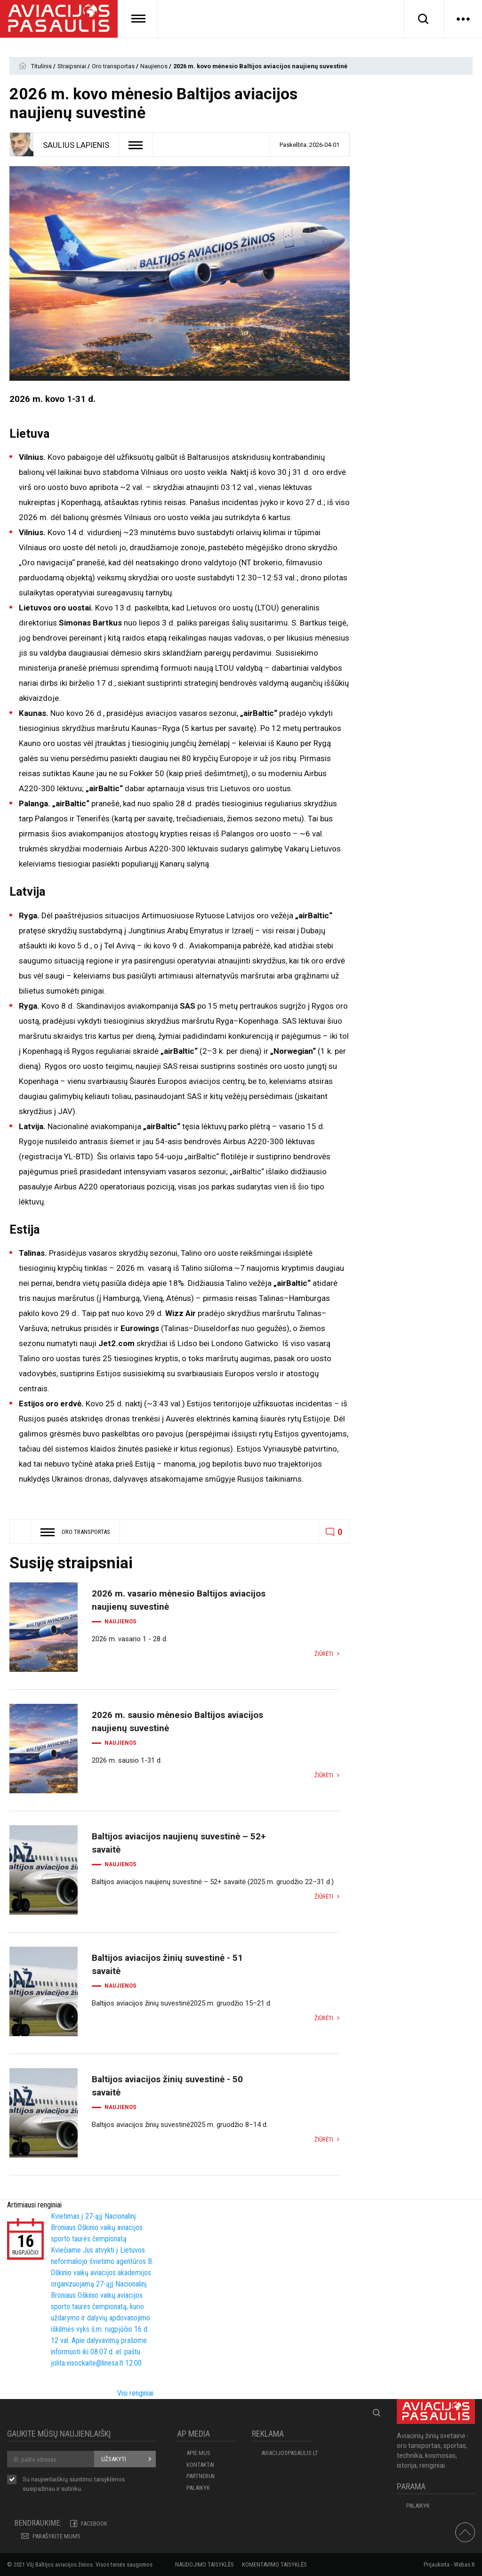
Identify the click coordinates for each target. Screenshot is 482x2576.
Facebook (94, 2523)
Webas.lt (464, 2564)
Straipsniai (72, 66)
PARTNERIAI (200, 2476)
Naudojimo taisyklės (204, 2564)
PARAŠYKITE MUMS (56, 2536)
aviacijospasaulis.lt (286, 2452)
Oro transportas (114, 66)
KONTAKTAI (200, 2464)
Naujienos (154, 66)
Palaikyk (198, 2487)
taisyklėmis (109, 2479)
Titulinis (42, 66)
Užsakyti (113, 2459)
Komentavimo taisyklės (274, 2564)
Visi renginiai (135, 2393)
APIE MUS (198, 2452)
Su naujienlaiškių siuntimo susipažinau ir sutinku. (74, 2484)
